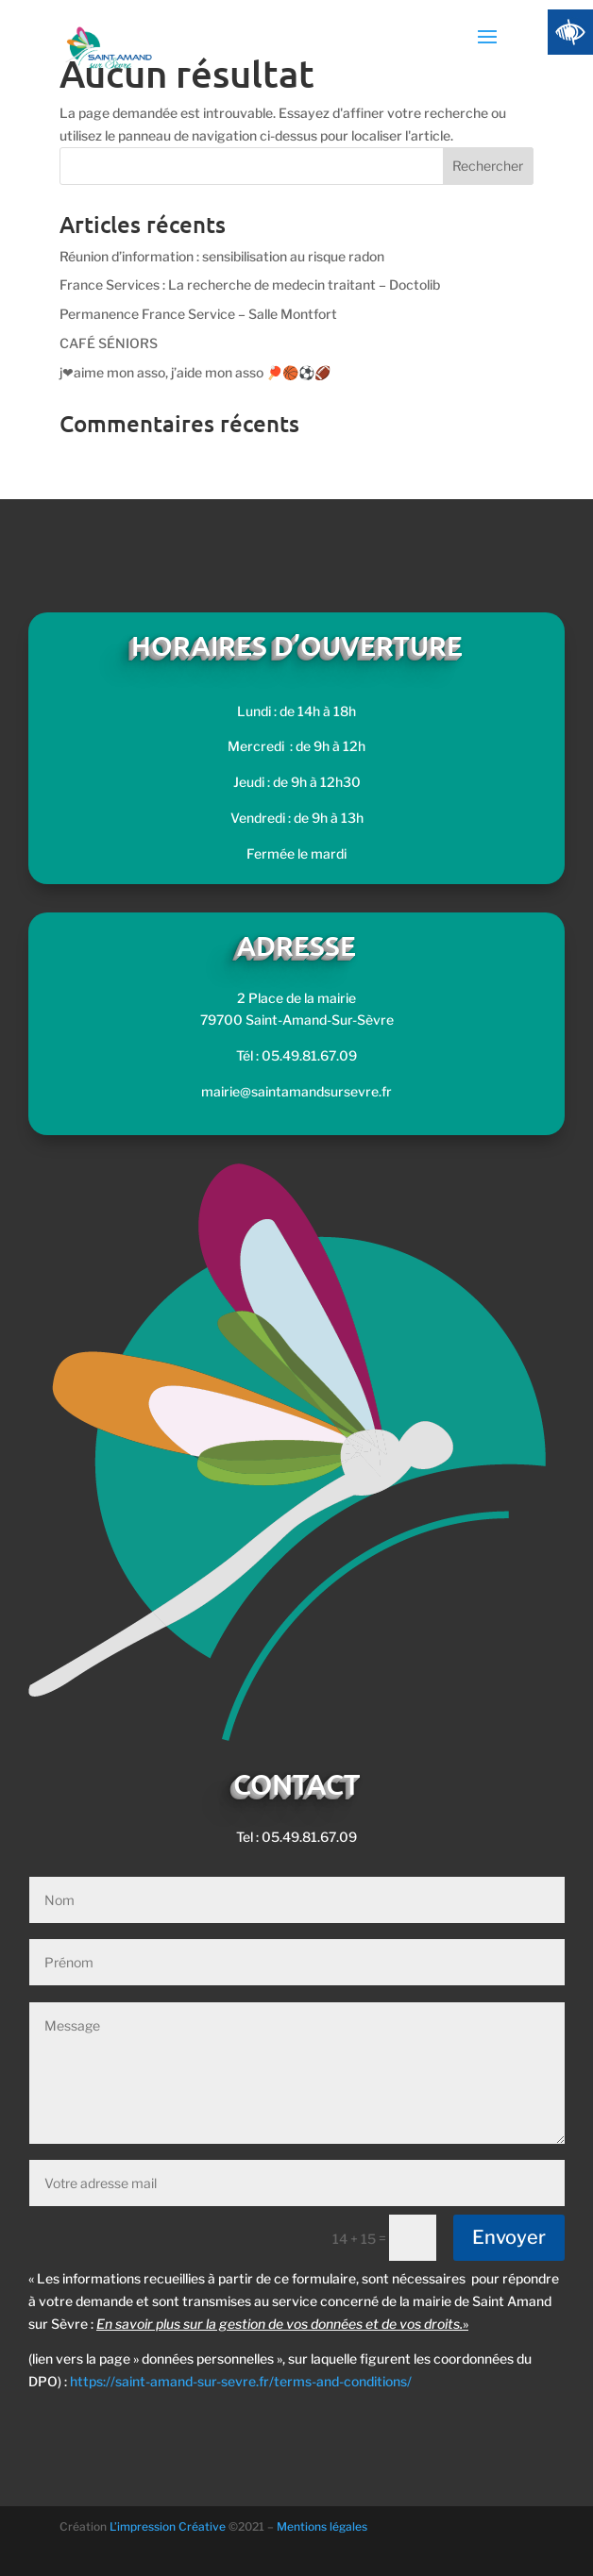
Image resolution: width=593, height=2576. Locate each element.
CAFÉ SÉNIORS (108, 343)
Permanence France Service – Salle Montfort (198, 314)
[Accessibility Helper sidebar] (570, 32)
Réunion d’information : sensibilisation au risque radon (221, 256)
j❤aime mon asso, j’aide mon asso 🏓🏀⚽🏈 (194, 372)
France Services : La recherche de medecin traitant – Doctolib (249, 284)
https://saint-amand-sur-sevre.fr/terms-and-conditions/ (241, 2381)
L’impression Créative (168, 2526)
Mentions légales (322, 2526)
